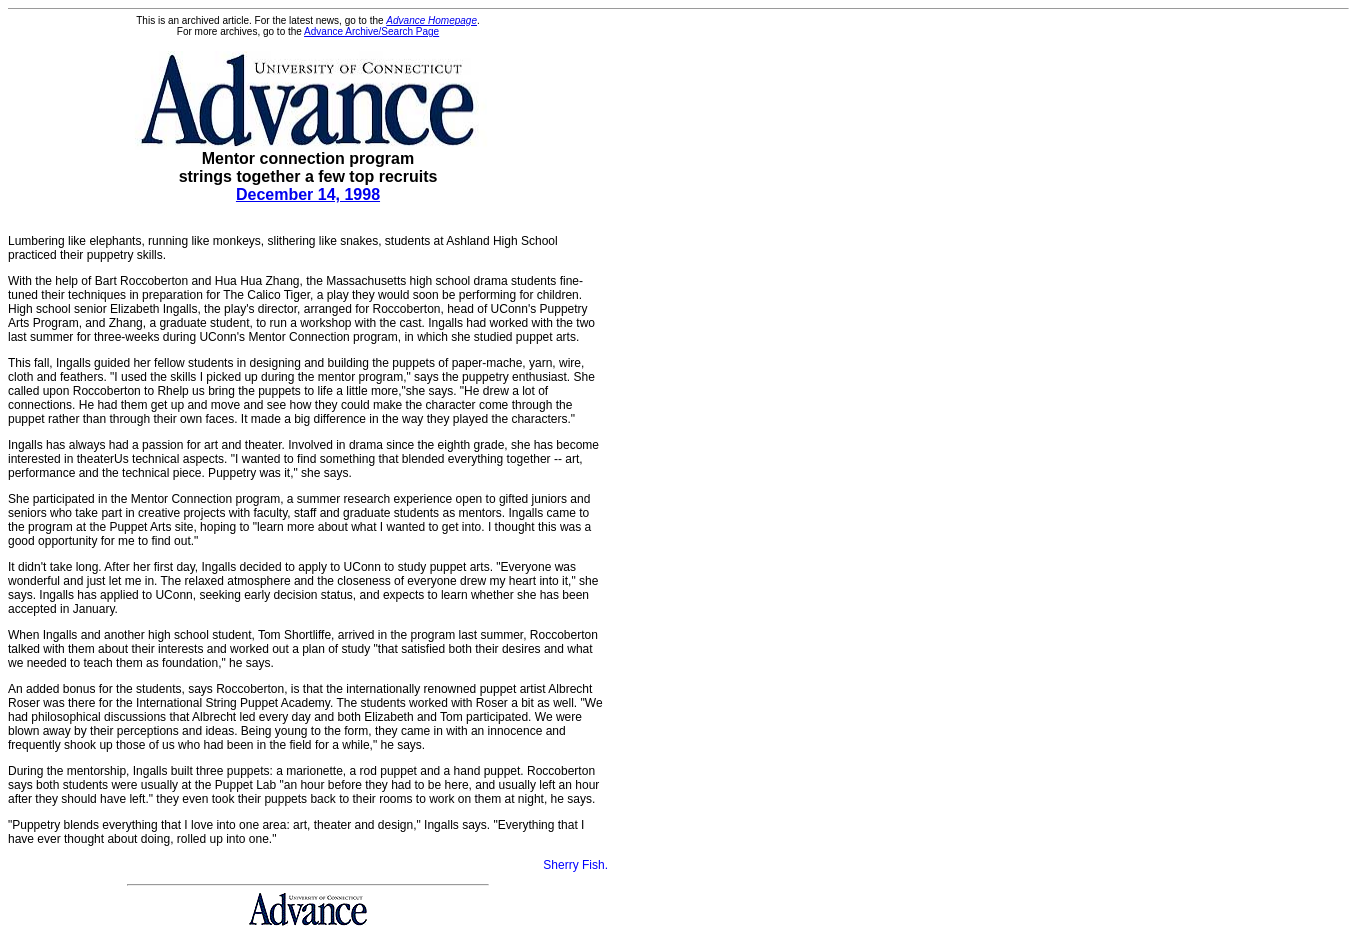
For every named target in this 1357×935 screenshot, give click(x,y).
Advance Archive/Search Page (371, 31)
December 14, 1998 (308, 194)
